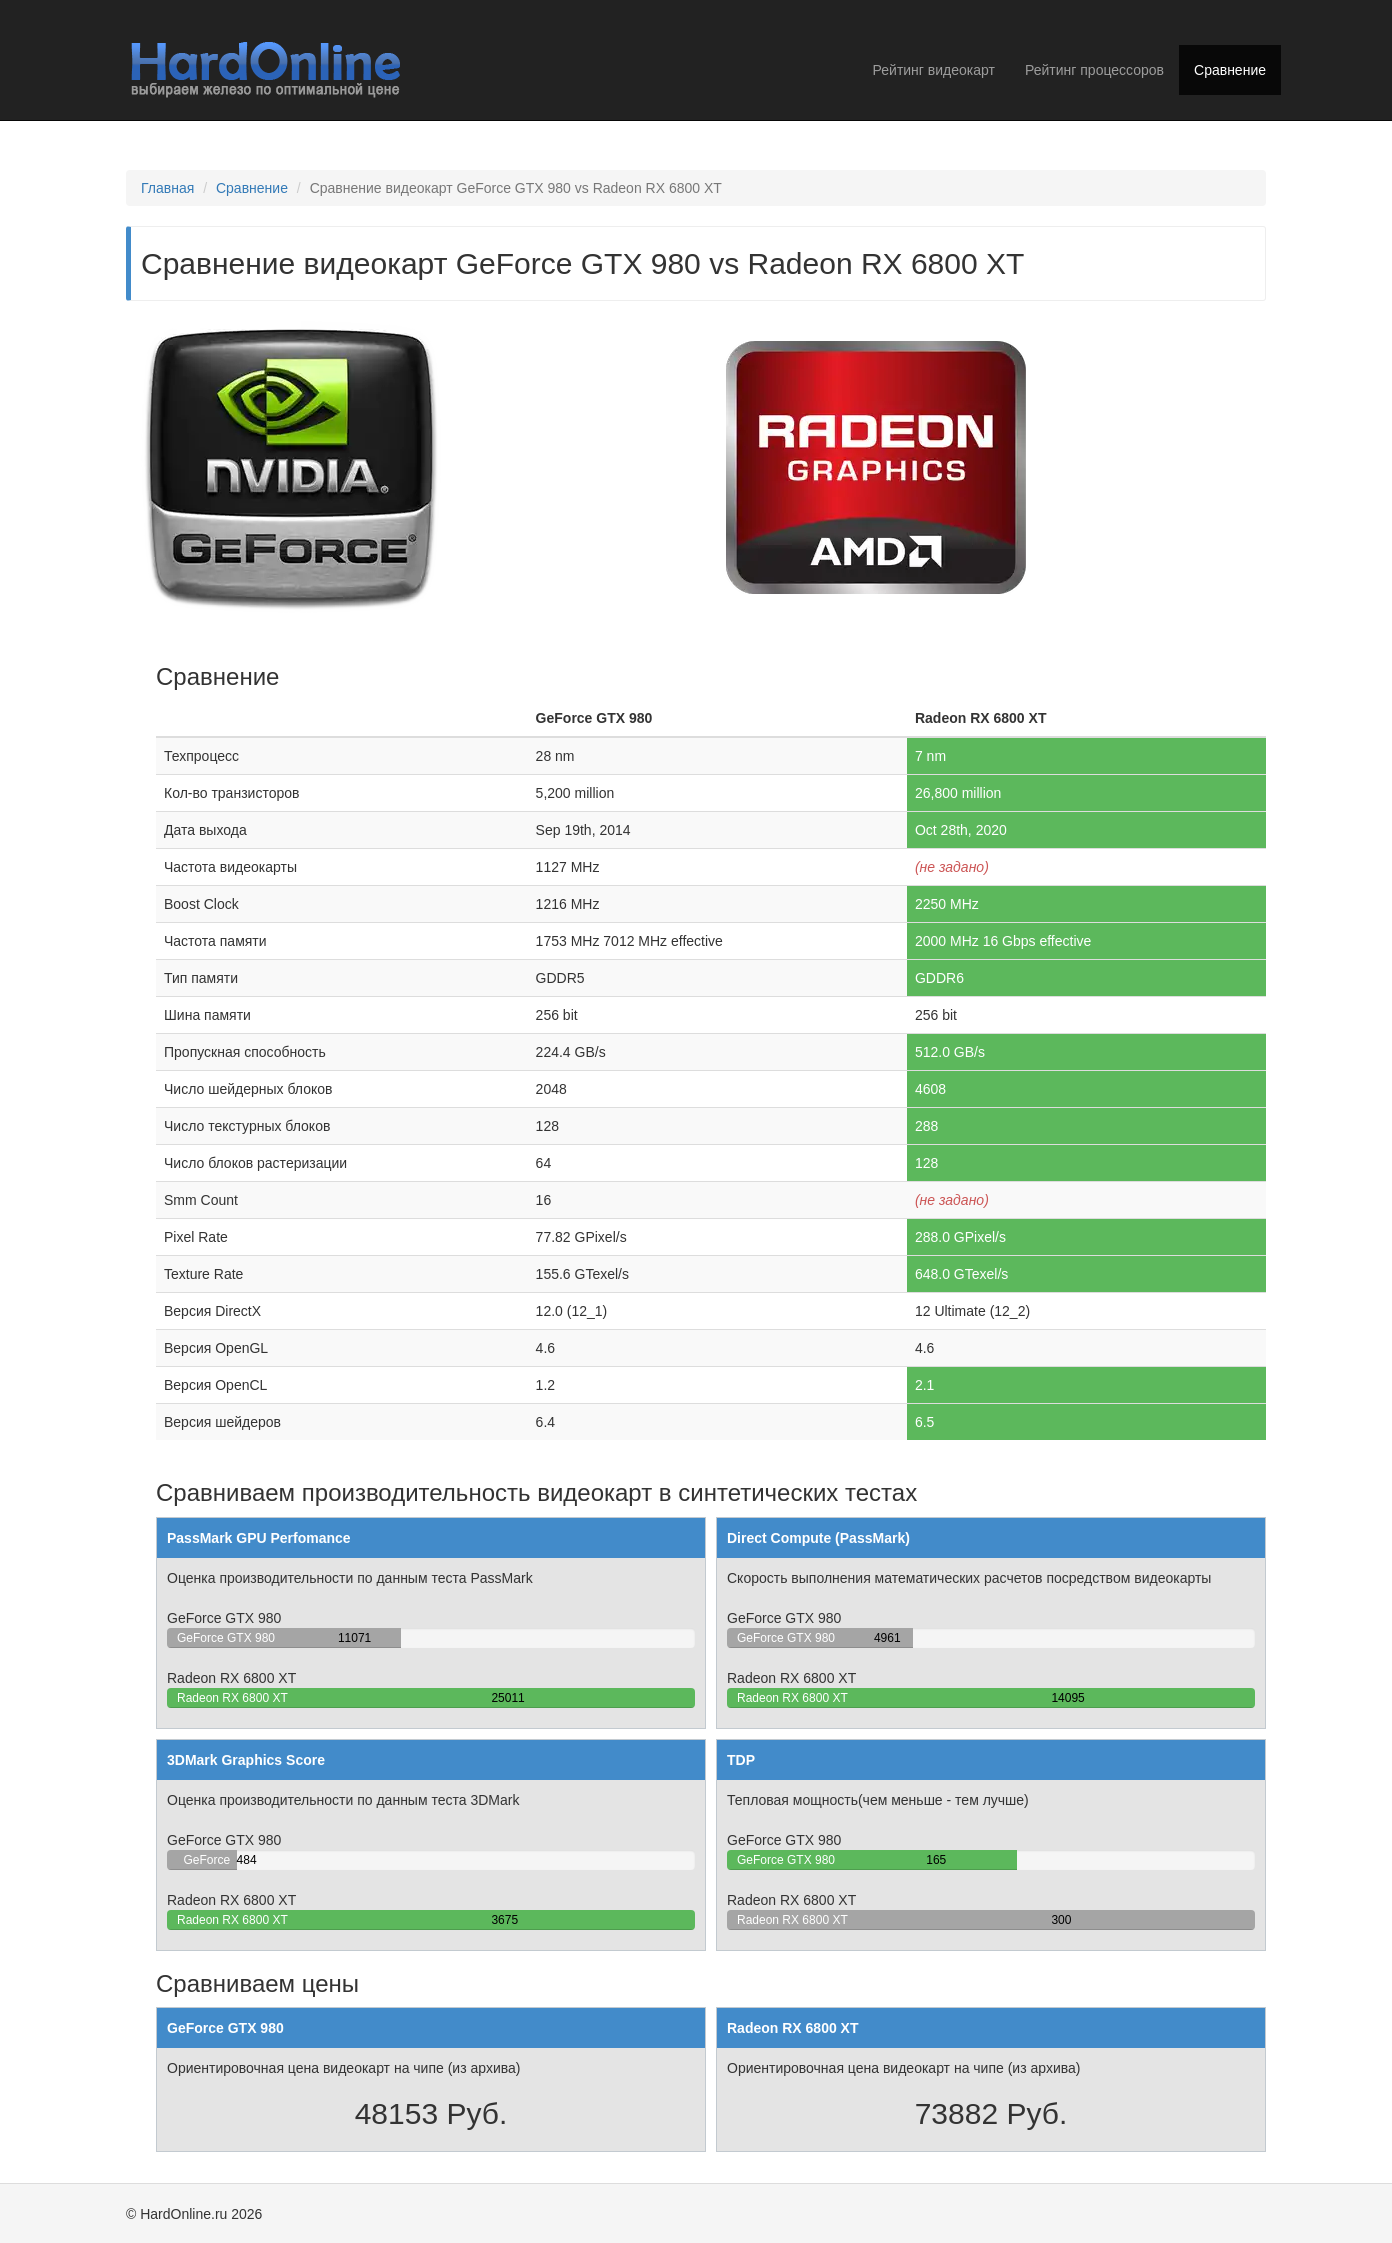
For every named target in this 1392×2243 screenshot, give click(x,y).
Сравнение (1230, 70)
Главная (167, 188)
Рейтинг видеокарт (934, 70)
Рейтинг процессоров (1094, 70)
